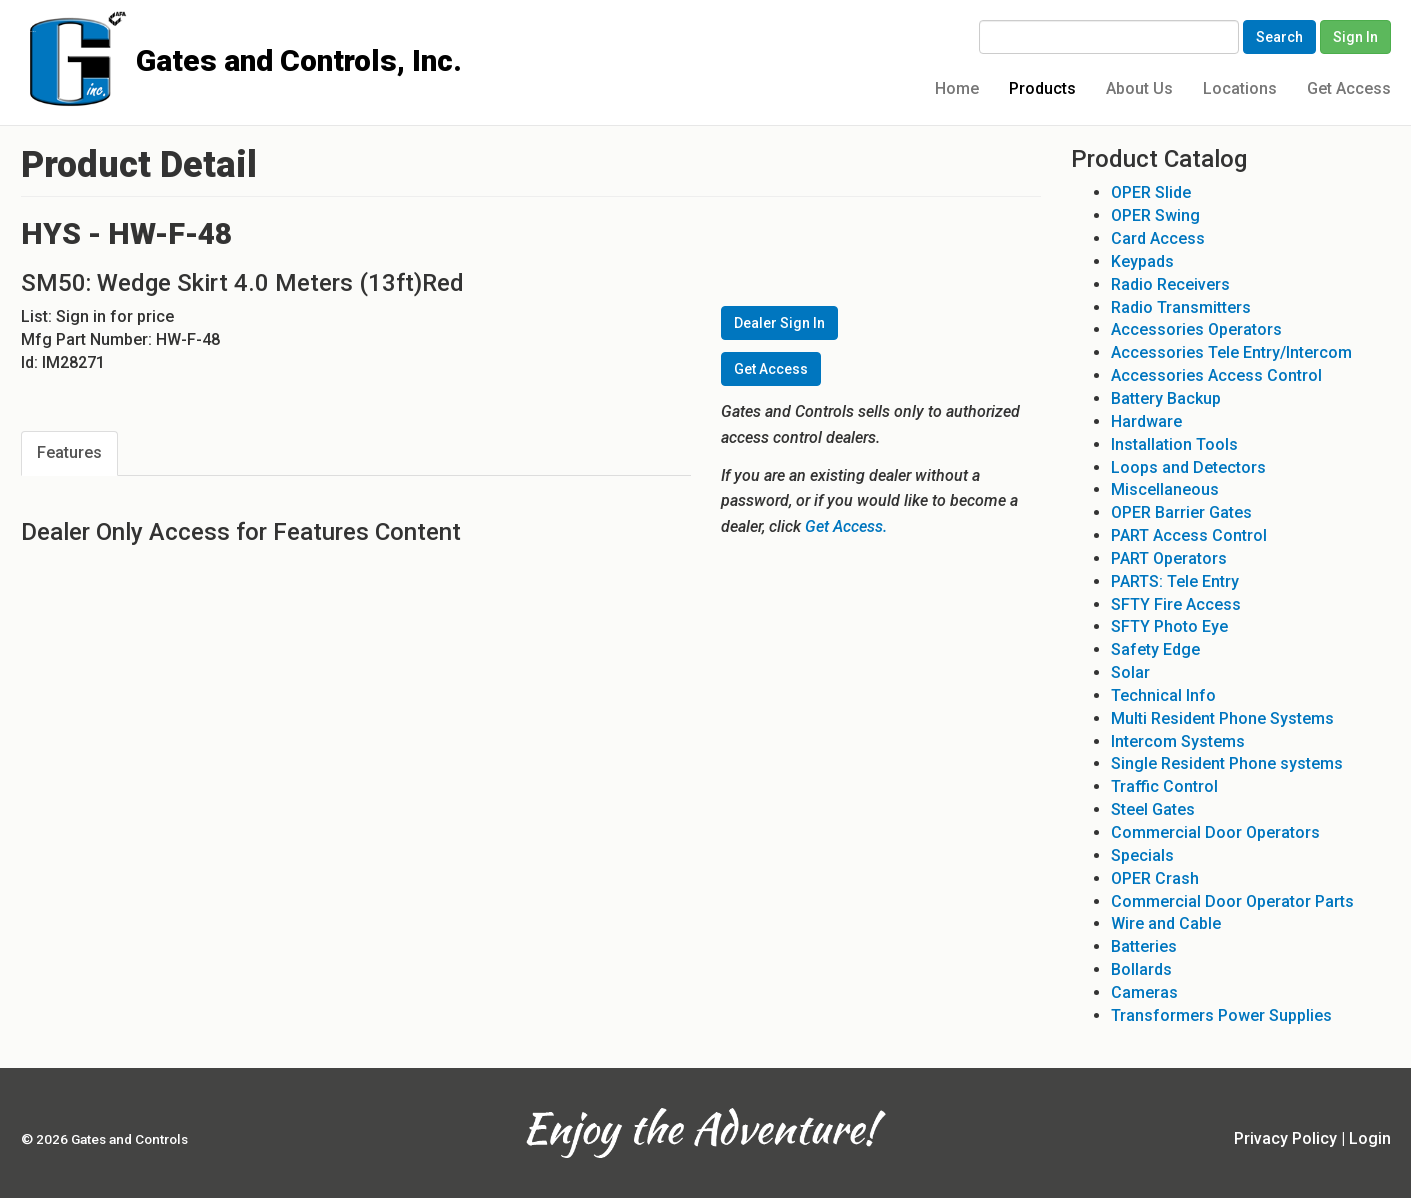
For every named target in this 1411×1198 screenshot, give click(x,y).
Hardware (1146, 421)
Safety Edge (1155, 649)
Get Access (1349, 88)
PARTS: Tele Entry (1175, 581)
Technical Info (1163, 695)
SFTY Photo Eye (1169, 626)
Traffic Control (1164, 786)
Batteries (1144, 946)
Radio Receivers (1170, 284)
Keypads (1142, 261)
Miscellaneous (1165, 489)
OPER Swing (1155, 215)
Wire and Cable (1166, 923)
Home (957, 88)
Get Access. (846, 526)
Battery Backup (1166, 398)
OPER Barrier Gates (1181, 512)
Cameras (1144, 992)
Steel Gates (1153, 809)
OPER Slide (1151, 192)
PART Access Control (1189, 535)
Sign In (1355, 37)
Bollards (1141, 969)
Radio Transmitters (1181, 307)
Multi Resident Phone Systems (1222, 718)
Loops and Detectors (1188, 467)
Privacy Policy (1285, 1138)
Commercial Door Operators (1215, 832)
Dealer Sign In (779, 323)
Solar (1130, 672)
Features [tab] (69, 452)
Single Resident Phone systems (1227, 763)
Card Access (1158, 238)
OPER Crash (1155, 878)
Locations (1240, 88)
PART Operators (1169, 558)
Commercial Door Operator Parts (1232, 901)
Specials (1142, 855)
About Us (1139, 88)
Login (1370, 1138)
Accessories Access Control (1216, 375)
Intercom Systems (1178, 741)
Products (1042, 88)
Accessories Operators (1196, 329)
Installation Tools (1174, 444)
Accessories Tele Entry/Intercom (1231, 352)
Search (1279, 37)
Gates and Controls (28, 31)
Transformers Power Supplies (1221, 1015)
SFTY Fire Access (1176, 604)
